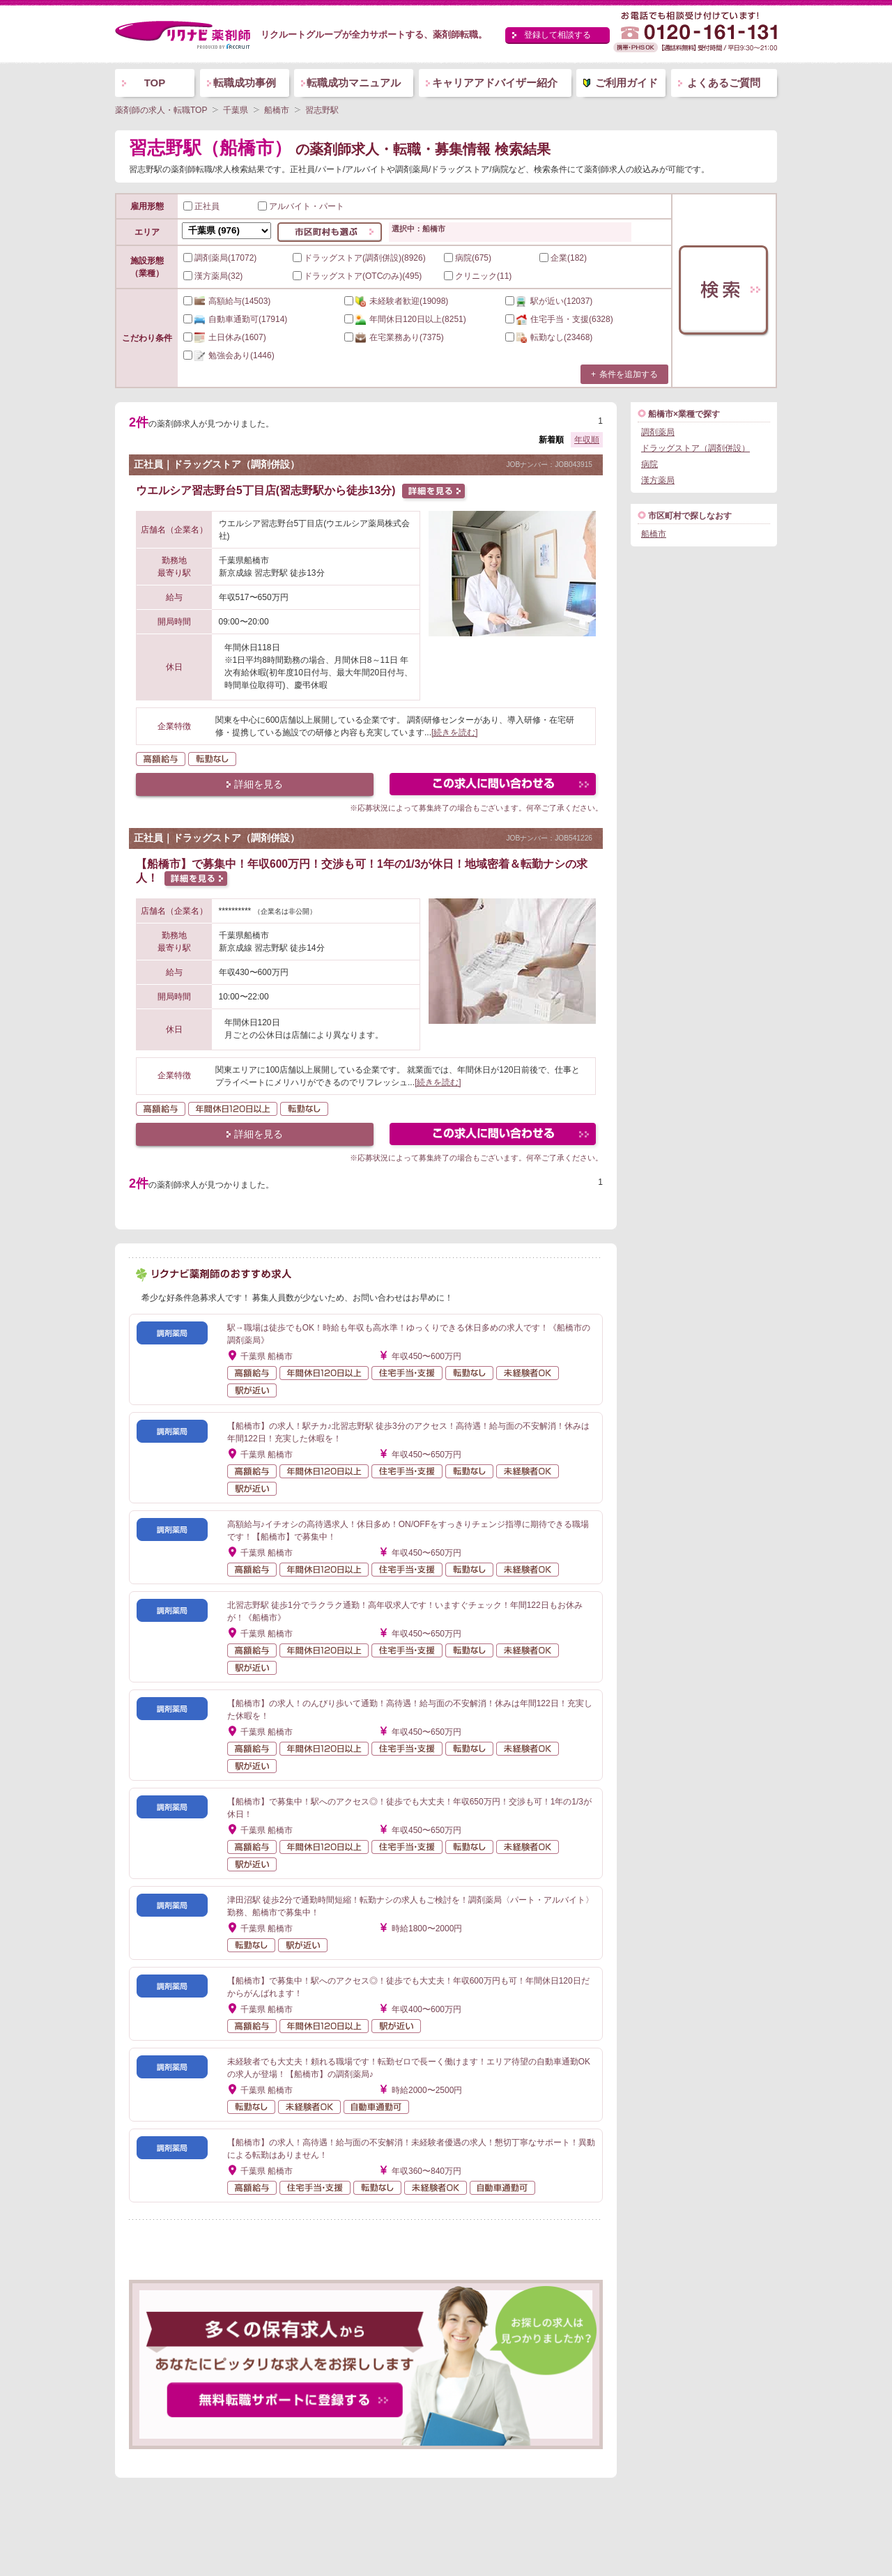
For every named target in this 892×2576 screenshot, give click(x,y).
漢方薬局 (658, 480)
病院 (649, 464)
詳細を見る (258, 784)
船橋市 (653, 534)
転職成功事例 (244, 83)
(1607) (224, 337)
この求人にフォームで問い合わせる (493, 786)
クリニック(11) (478, 276)
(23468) (548, 337)
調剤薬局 (658, 432)
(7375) (394, 337)
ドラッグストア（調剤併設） (695, 448)
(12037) (548, 301)
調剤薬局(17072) (219, 258)
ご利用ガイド (626, 83)
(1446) (229, 355)
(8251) (405, 319)
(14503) (226, 301)
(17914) (235, 319)
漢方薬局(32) (213, 276)
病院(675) (467, 258)
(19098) (396, 301)
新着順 (551, 440)
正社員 (201, 206)
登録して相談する (557, 35)
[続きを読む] (454, 732)
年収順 (586, 440)
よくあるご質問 (723, 83)
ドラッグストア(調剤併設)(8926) (359, 258)
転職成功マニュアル (354, 83)
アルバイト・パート (301, 206)
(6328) (559, 319)
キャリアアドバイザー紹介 (495, 83)
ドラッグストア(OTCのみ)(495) (357, 276)
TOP (155, 83)
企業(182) (563, 258)
